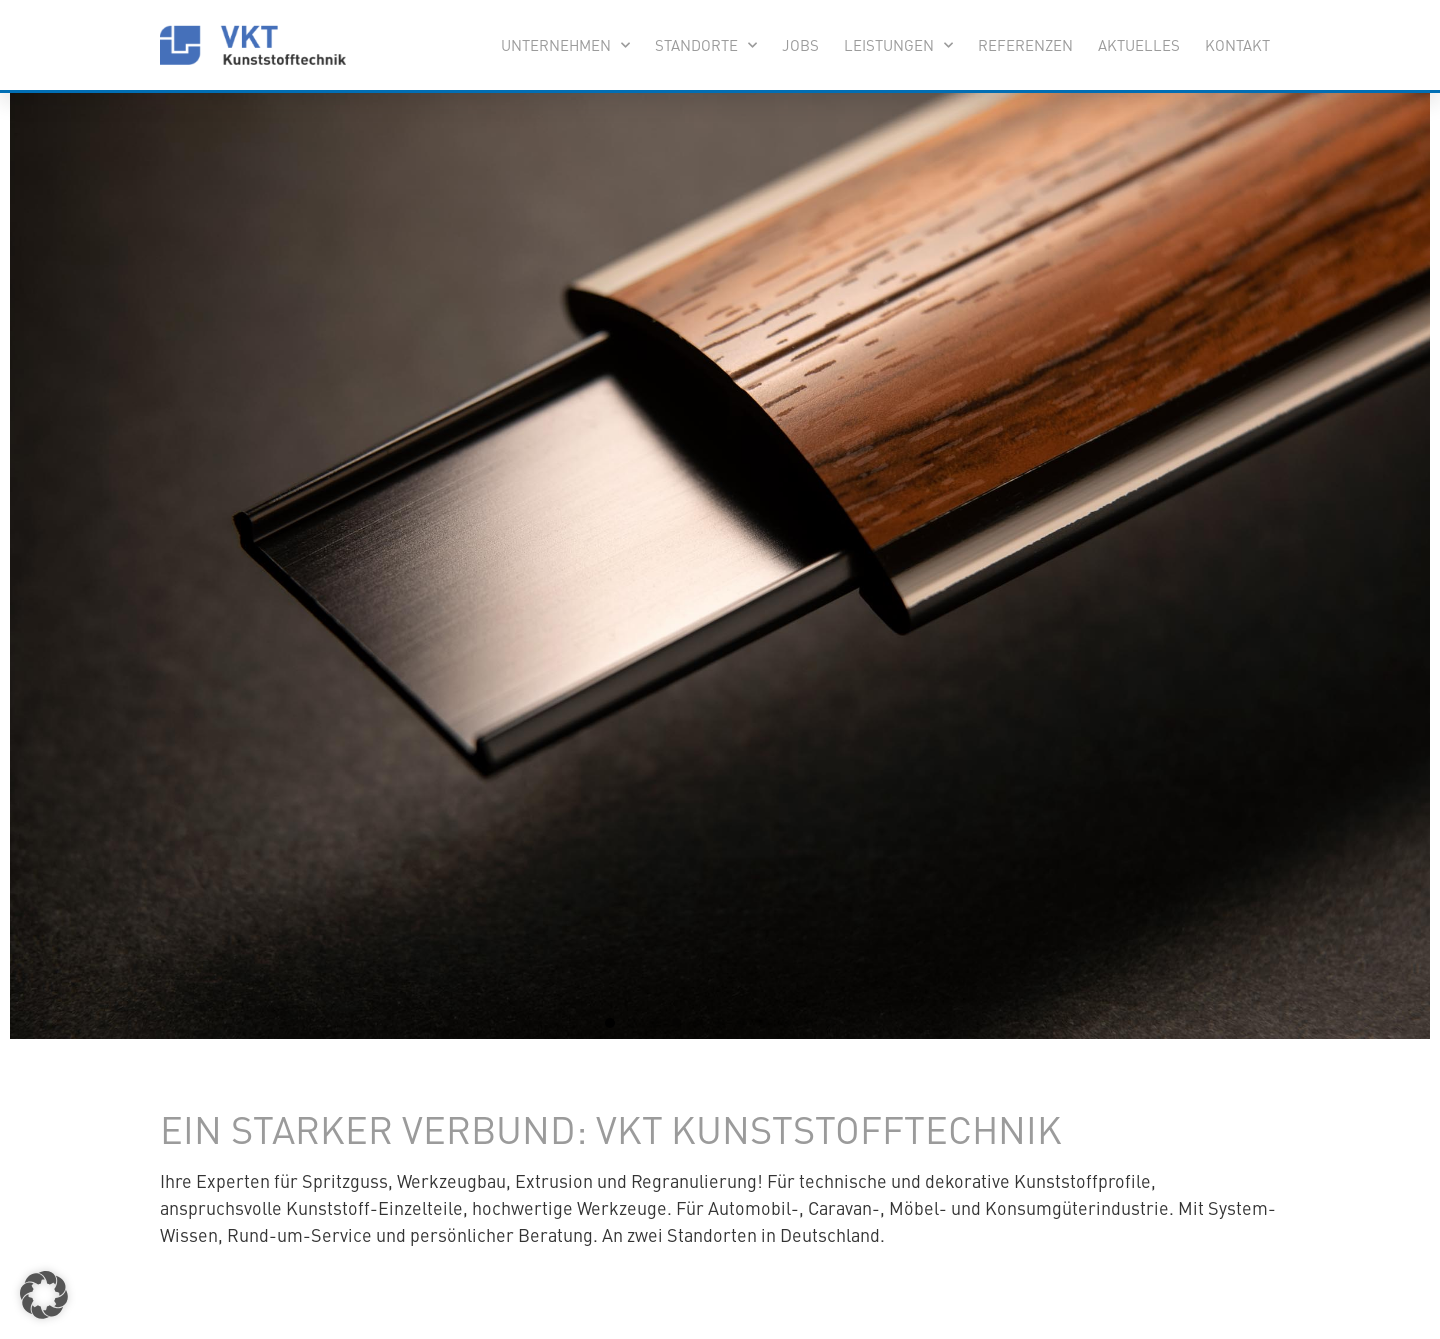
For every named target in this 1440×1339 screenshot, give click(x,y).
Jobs (800, 44)
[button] (610, 1023)
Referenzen (1025, 44)
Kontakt (1237, 44)
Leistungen (898, 45)
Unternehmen (565, 45)
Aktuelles (1139, 44)
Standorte (706, 45)
